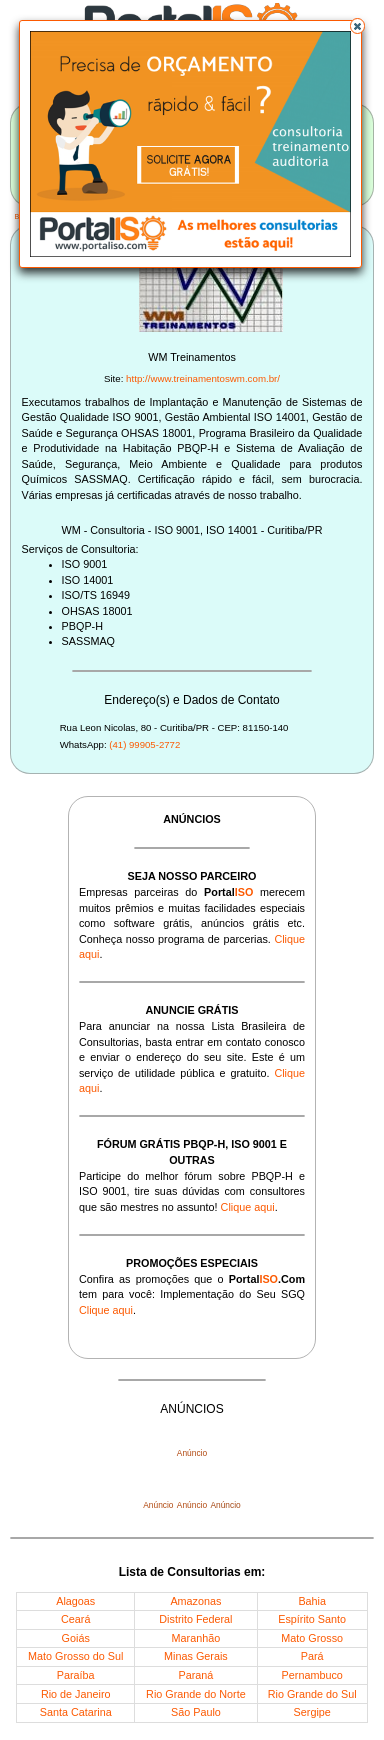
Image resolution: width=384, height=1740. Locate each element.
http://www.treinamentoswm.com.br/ (203, 378)
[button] (358, 26)
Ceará (75, 1619)
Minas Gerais (196, 1656)
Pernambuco (312, 1675)
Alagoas (75, 1601)
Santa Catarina (76, 1712)
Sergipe (312, 1712)
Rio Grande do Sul (312, 1694)
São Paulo (196, 1712)
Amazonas (195, 1601)
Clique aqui (248, 1207)
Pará (312, 1656)
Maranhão (196, 1638)
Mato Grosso (312, 1638)
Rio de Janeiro (76, 1694)
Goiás (76, 1638)
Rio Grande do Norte (196, 1694)
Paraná (196, 1675)
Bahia (312, 1601)
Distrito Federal (195, 1619)
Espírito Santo (312, 1619)
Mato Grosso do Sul (75, 1656)
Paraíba (76, 1675)
